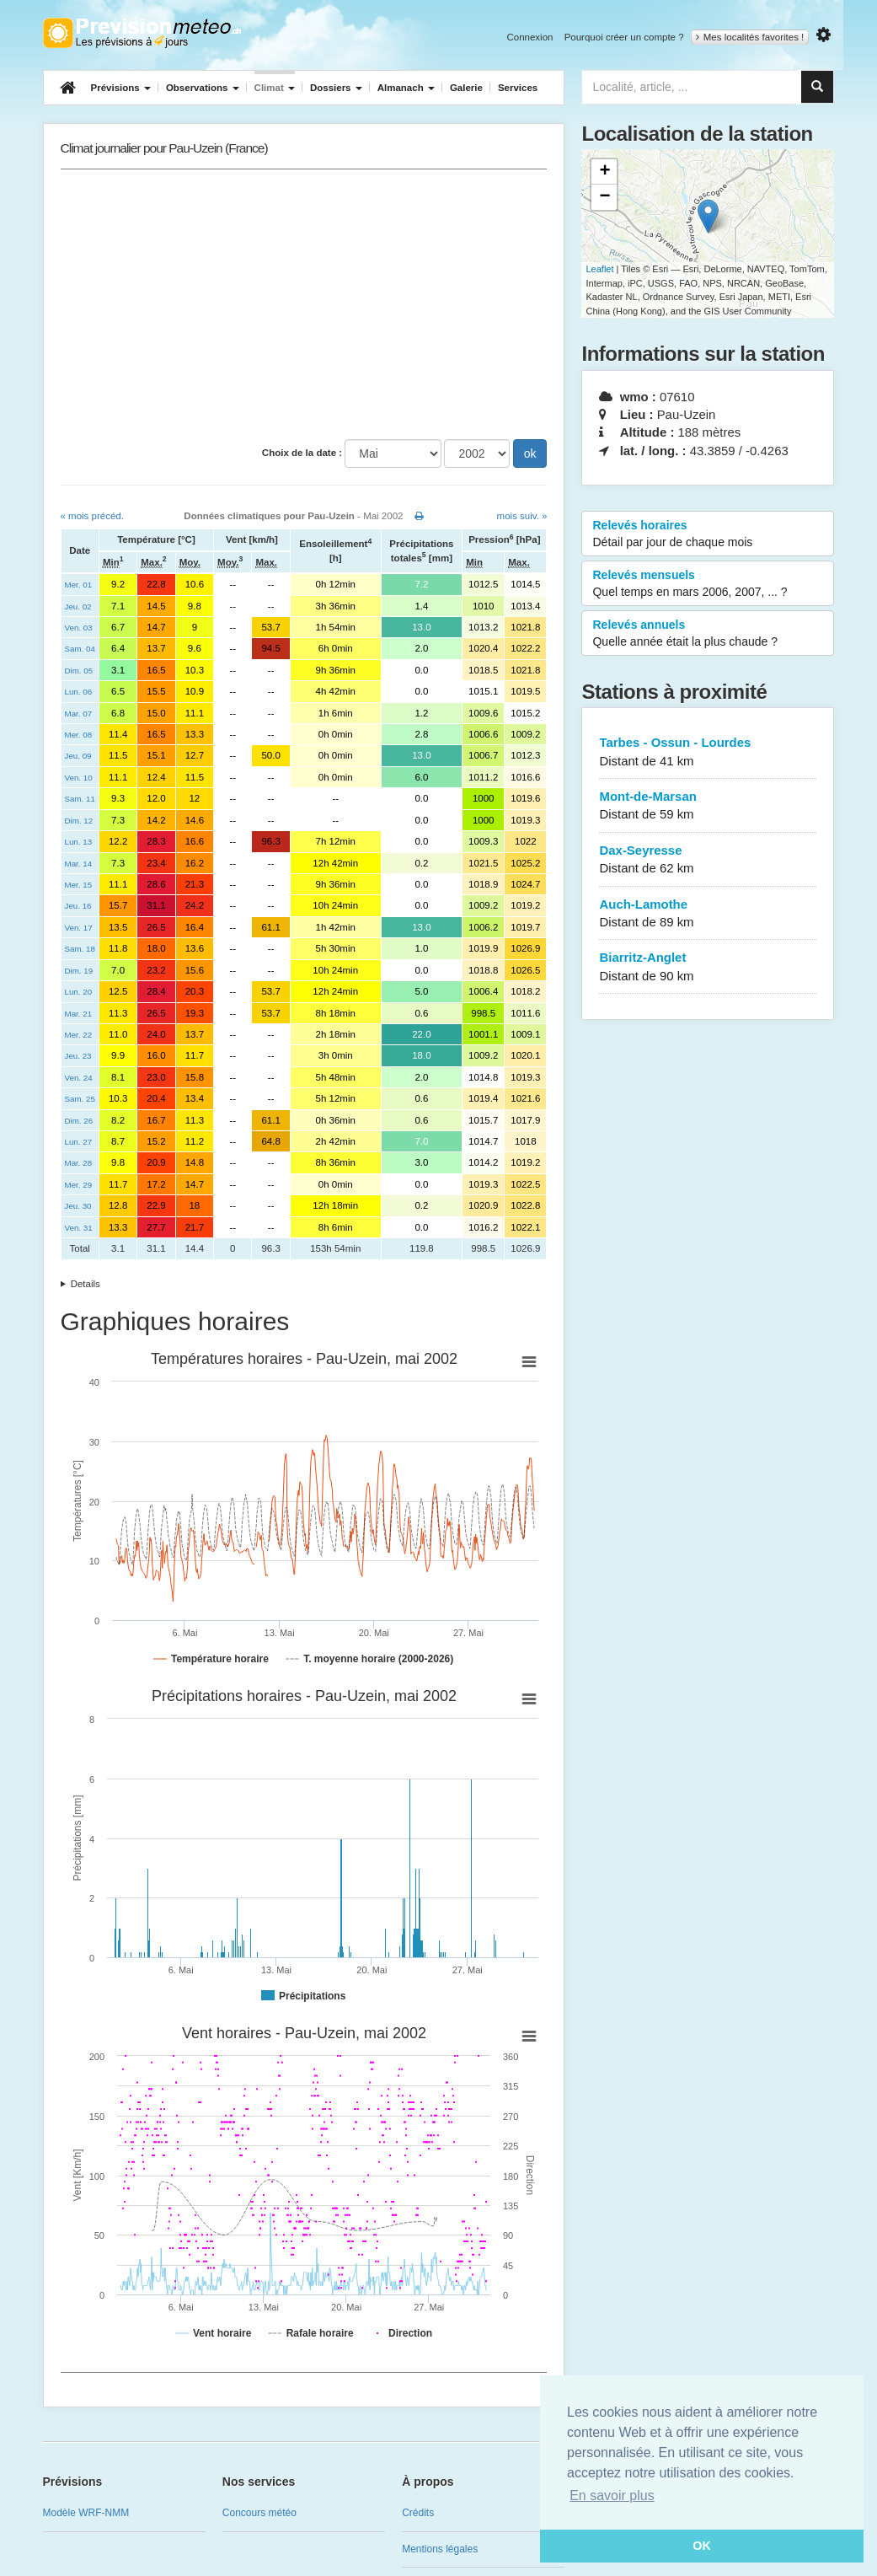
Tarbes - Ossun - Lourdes (707, 752)
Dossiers (336, 88)
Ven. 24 (79, 1077)
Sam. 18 (80, 948)
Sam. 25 (80, 1098)
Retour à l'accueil (142, 33)
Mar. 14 (79, 863)
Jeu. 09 (78, 755)
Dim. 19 (79, 970)
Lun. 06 (79, 691)
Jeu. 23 (78, 1055)
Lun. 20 (79, 991)
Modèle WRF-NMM (86, 2513)
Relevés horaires (707, 534)
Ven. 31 (79, 1227)
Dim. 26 (79, 1120)
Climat (274, 88)
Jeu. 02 (78, 606)
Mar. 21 (79, 1013)
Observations (202, 88)
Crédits (418, 2513)
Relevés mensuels (707, 584)
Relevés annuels (707, 634)
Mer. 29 (79, 1184)
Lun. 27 (79, 1141)
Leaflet (599, 269)
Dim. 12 (79, 820)
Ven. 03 (79, 627)
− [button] (604, 197)
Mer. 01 (79, 584)
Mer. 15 (79, 884)
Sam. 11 (80, 798)
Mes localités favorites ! (750, 37)
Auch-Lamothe (707, 914)
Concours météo (259, 2513)
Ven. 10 (79, 777)
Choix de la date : (302, 453)
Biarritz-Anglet (707, 967)
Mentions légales (440, 2549)
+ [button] (604, 172)
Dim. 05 (79, 670)
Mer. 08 (79, 734)
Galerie (466, 88)
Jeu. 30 (78, 1205)
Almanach (406, 88)
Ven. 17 (79, 927)
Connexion (529, 37)
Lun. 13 (79, 841)
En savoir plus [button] (612, 2495)
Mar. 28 (79, 1162)
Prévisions (121, 88)
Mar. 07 (79, 713)
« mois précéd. (92, 516)
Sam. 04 (80, 648)
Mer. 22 (79, 1034)
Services (517, 88)
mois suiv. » (522, 516)
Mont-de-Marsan (707, 806)
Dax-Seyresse (707, 860)
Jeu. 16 (78, 905)
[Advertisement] (304, 304)
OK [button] (702, 2545)
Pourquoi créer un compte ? (624, 37)
